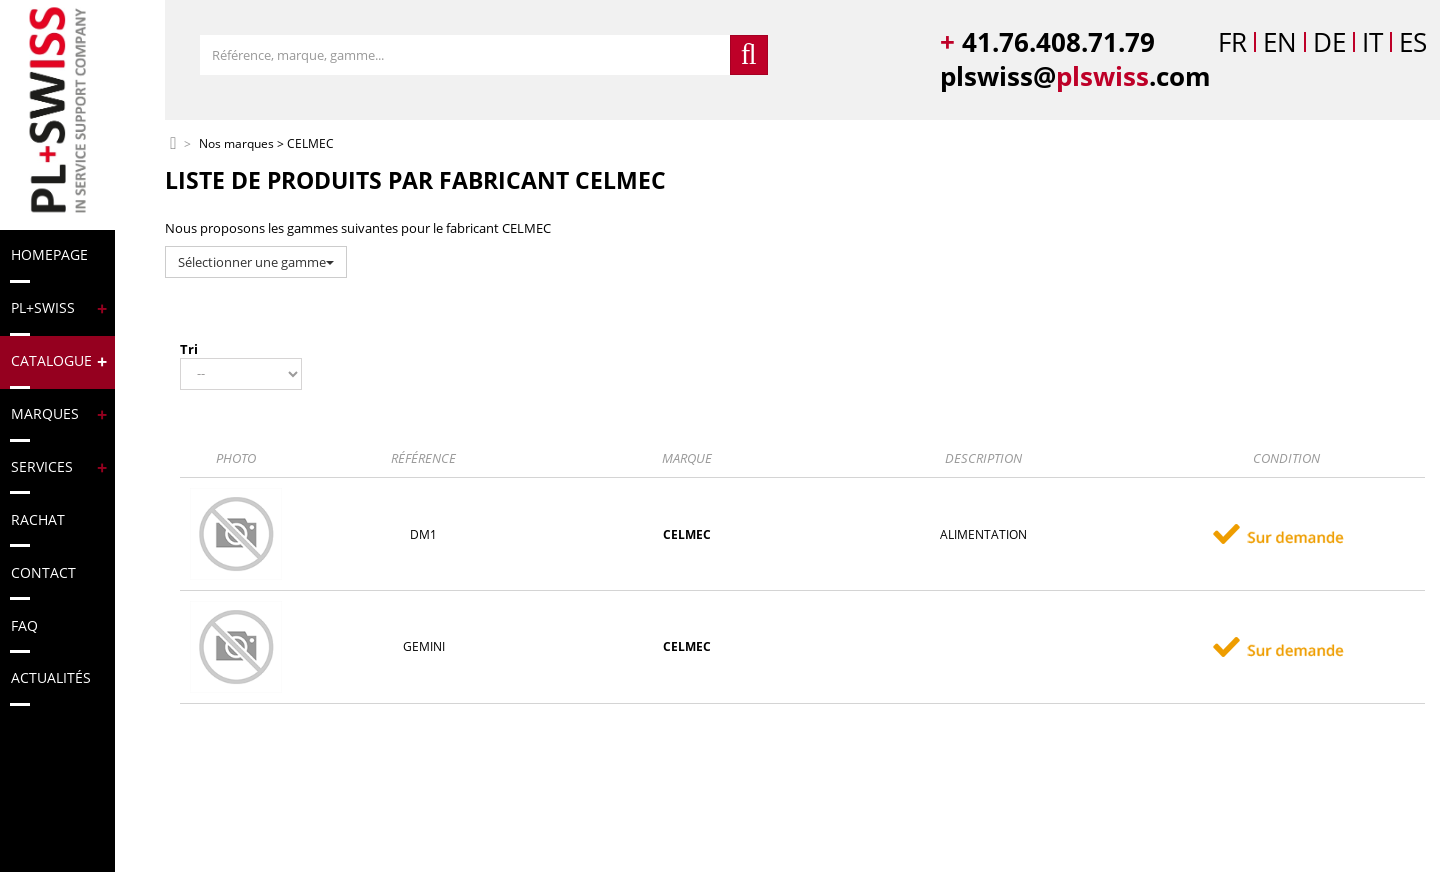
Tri (189, 349)
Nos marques (236, 144)
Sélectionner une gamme (256, 262)
